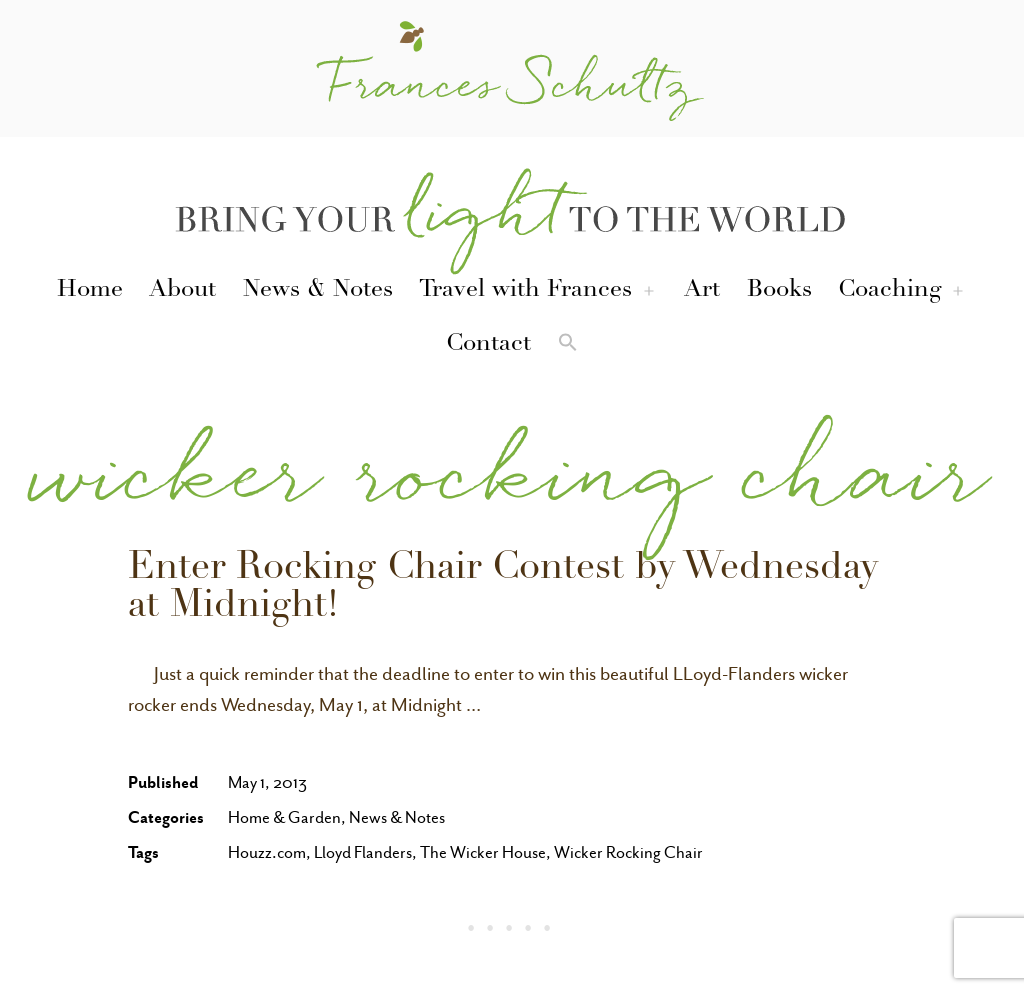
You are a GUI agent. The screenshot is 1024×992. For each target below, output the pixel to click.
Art (702, 291)
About (182, 291)
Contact (488, 345)
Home (90, 291)
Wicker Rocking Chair (628, 852)
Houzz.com (267, 852)
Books (779, 291)
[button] (568, 346)
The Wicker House (483, 852)
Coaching (889, 291)
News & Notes (318, 291)
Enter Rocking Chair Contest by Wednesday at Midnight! (503, 589)
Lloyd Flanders (363, 852)
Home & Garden (284, 817)
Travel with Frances (525, 291)
